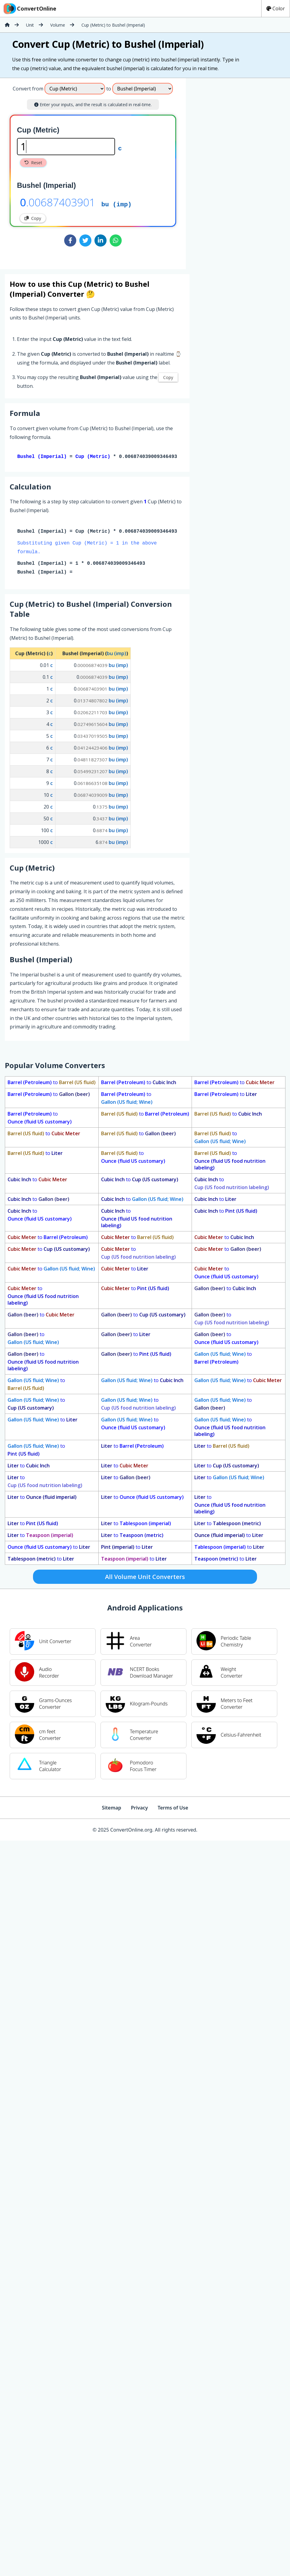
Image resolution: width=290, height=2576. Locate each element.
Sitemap (111, 1809)
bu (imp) (116, 204)
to (52, 1083)
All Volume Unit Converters (145, 1578)
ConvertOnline (29, 8)
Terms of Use (173, 1809)
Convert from (28, 88)
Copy (33, 218)
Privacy (139, 1809)
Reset (33, 162)
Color (275, 8)
